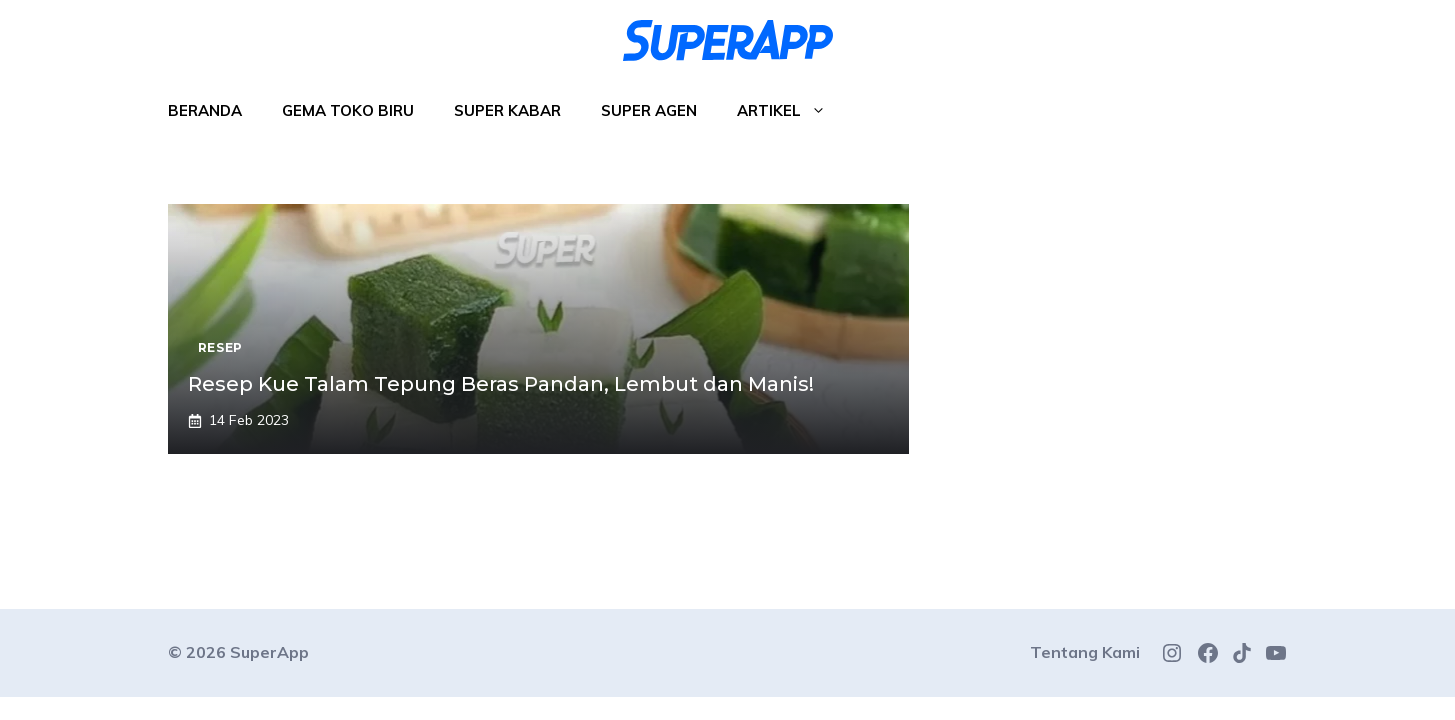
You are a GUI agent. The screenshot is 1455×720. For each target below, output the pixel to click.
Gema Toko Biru (348, 110)
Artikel (791, 111)
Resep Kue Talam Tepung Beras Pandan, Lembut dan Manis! (501, 384)
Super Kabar (507, 110)
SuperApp (269, 652)
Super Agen (649, 110)
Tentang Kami (1085, 652)
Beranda (205, 110)
